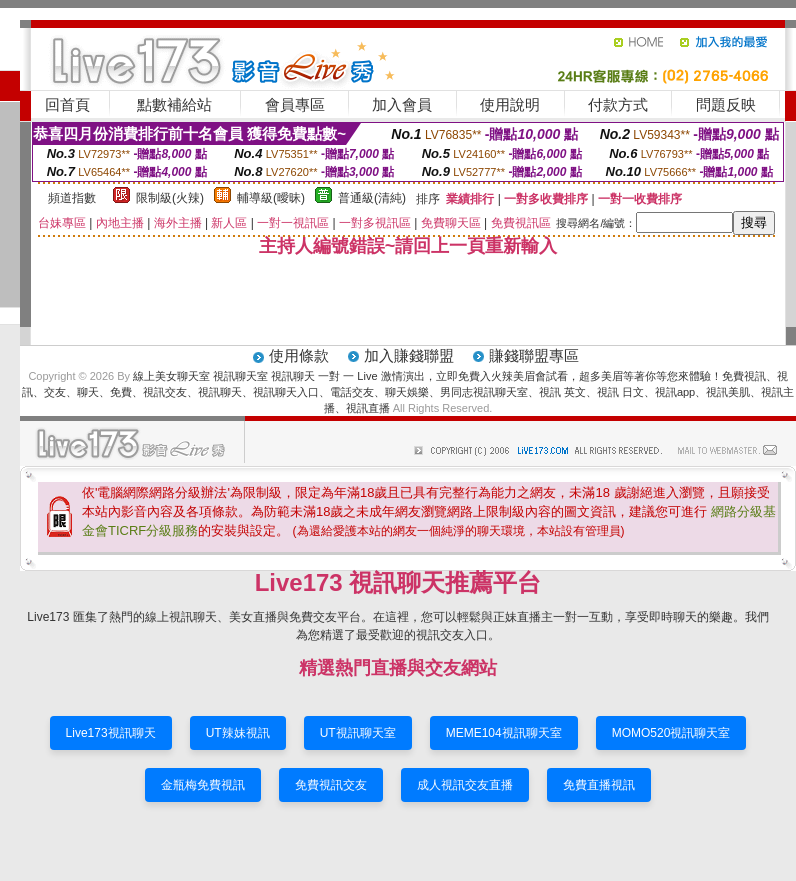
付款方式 (618, 104)
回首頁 (67, 104)
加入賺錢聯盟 (409, 355)
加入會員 (402, 104)
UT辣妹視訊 (238, 733)
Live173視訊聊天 (111, 733)
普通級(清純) (372, 198)
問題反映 (726, 104)
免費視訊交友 (331, 785)
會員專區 (295, 104)
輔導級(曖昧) (271, 198)
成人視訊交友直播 (465, 785)
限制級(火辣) (170, 198)
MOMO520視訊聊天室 (671, 733)
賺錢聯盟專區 (534, 355)
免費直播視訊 (599, 785)
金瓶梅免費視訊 (203, 785)
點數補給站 (174, 104)
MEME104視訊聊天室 (504, 733)
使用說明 (510, 104)
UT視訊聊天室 (358, 733)
